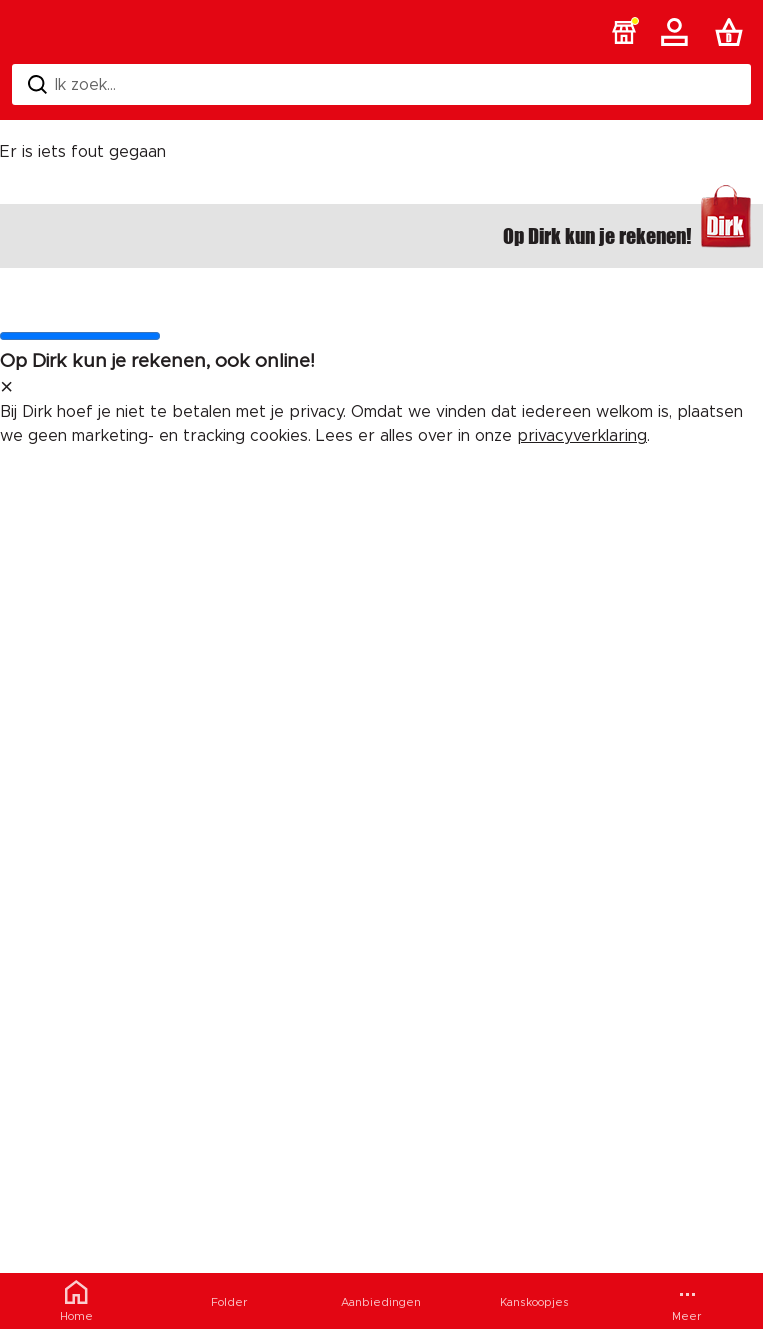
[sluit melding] (6, 388)
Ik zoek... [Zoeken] (72, 84)
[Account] (678, 32)
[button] (624, 32)
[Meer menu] (686, 1301)
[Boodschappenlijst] (733, 32)
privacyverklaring (582, 436)
